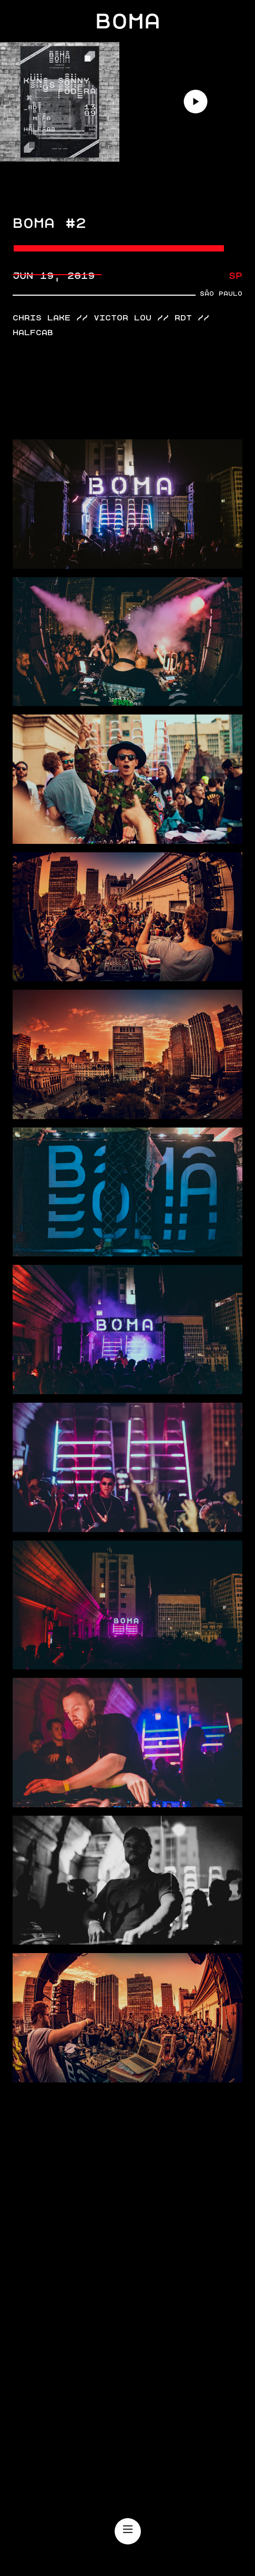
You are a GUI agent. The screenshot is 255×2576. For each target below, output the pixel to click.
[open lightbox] (127, 504)
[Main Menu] (128, 2530)
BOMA (127, 21)
